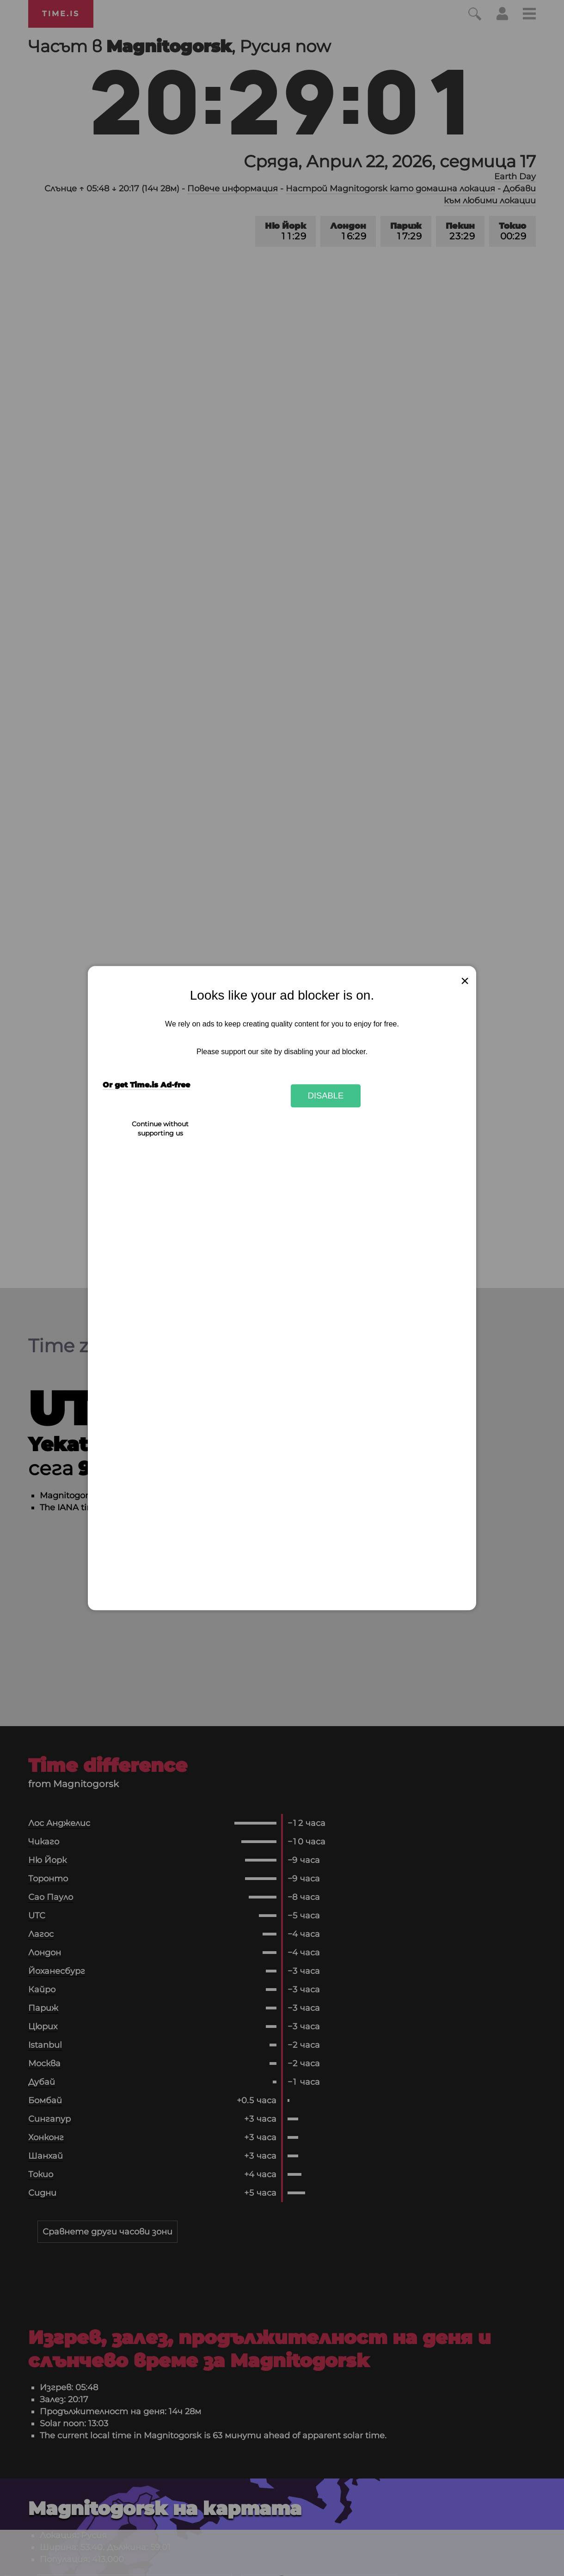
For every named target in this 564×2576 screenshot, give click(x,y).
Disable (326, 1095)
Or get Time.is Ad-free (146, 1085)
